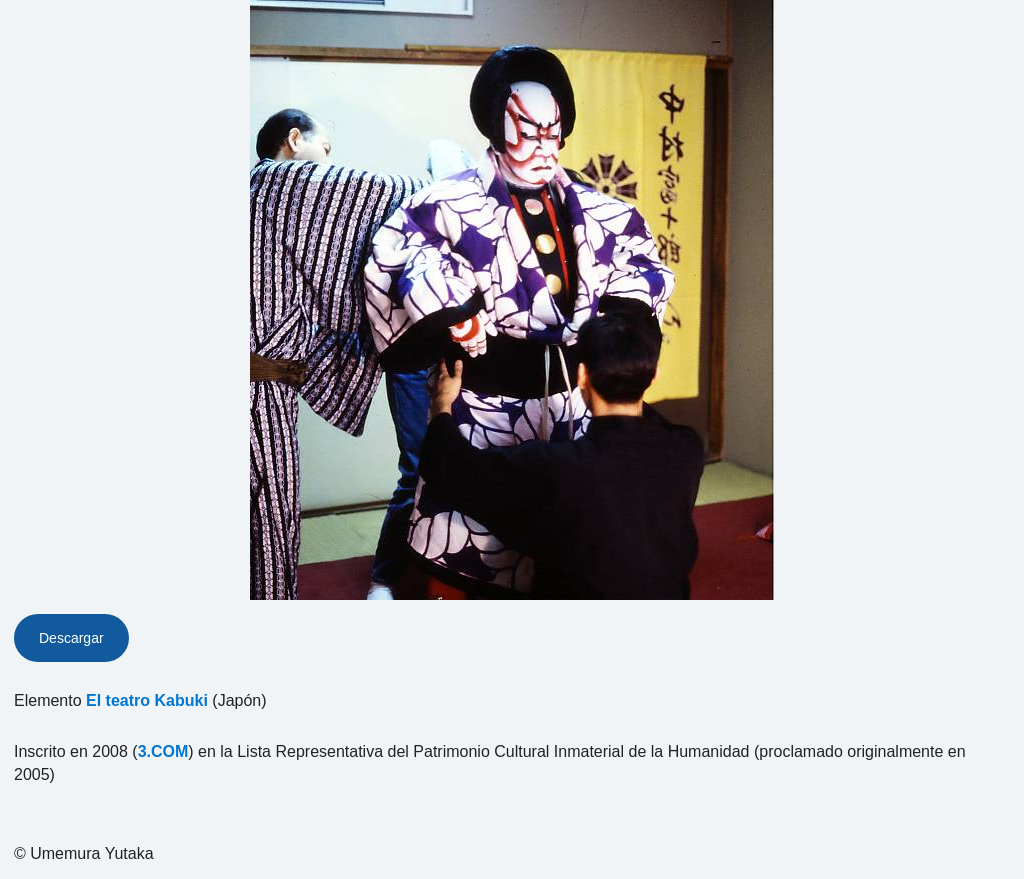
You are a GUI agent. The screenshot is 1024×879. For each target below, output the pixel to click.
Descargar (71, 638)
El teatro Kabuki (147, 700)
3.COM (163, 751)
